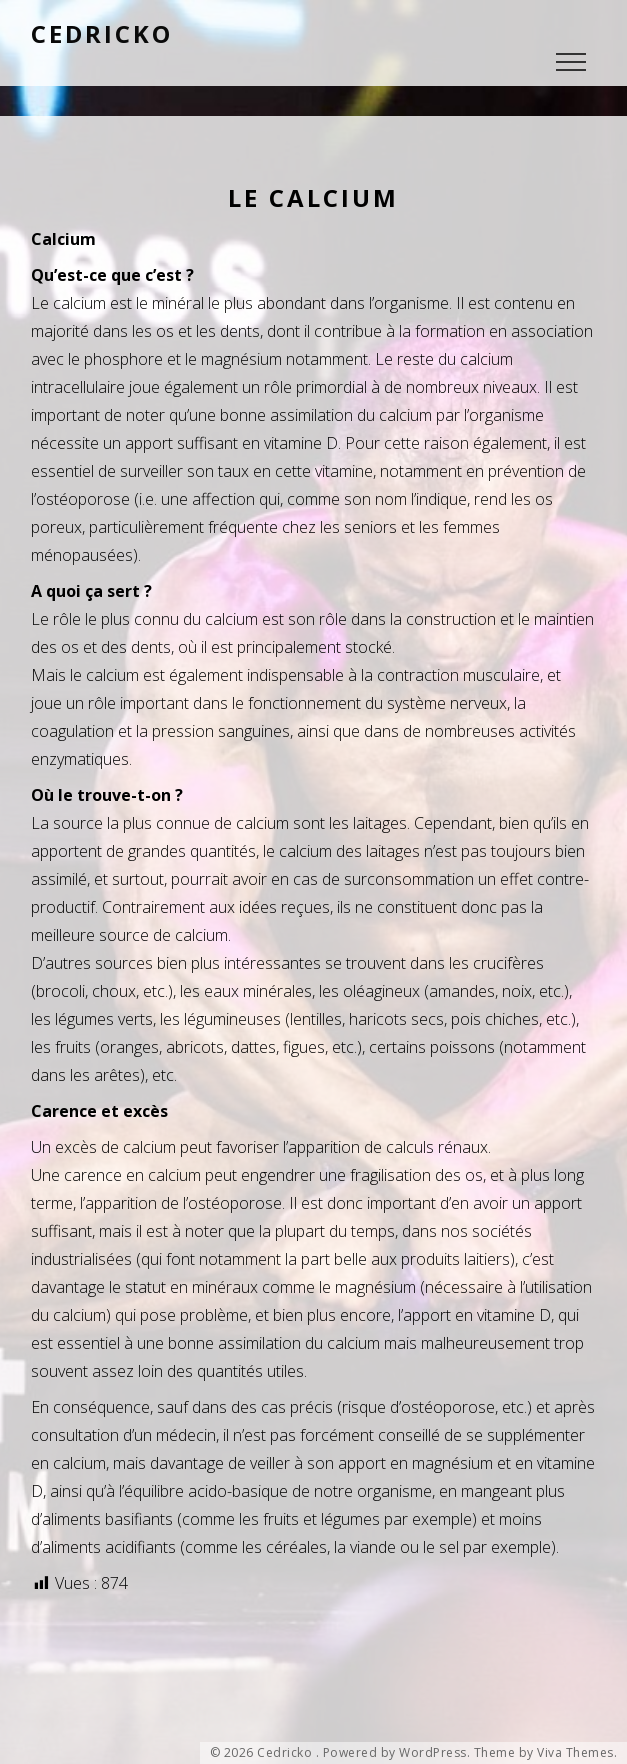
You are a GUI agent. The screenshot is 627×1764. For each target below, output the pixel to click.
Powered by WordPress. (397, 1753)
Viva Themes (575, 1753)
